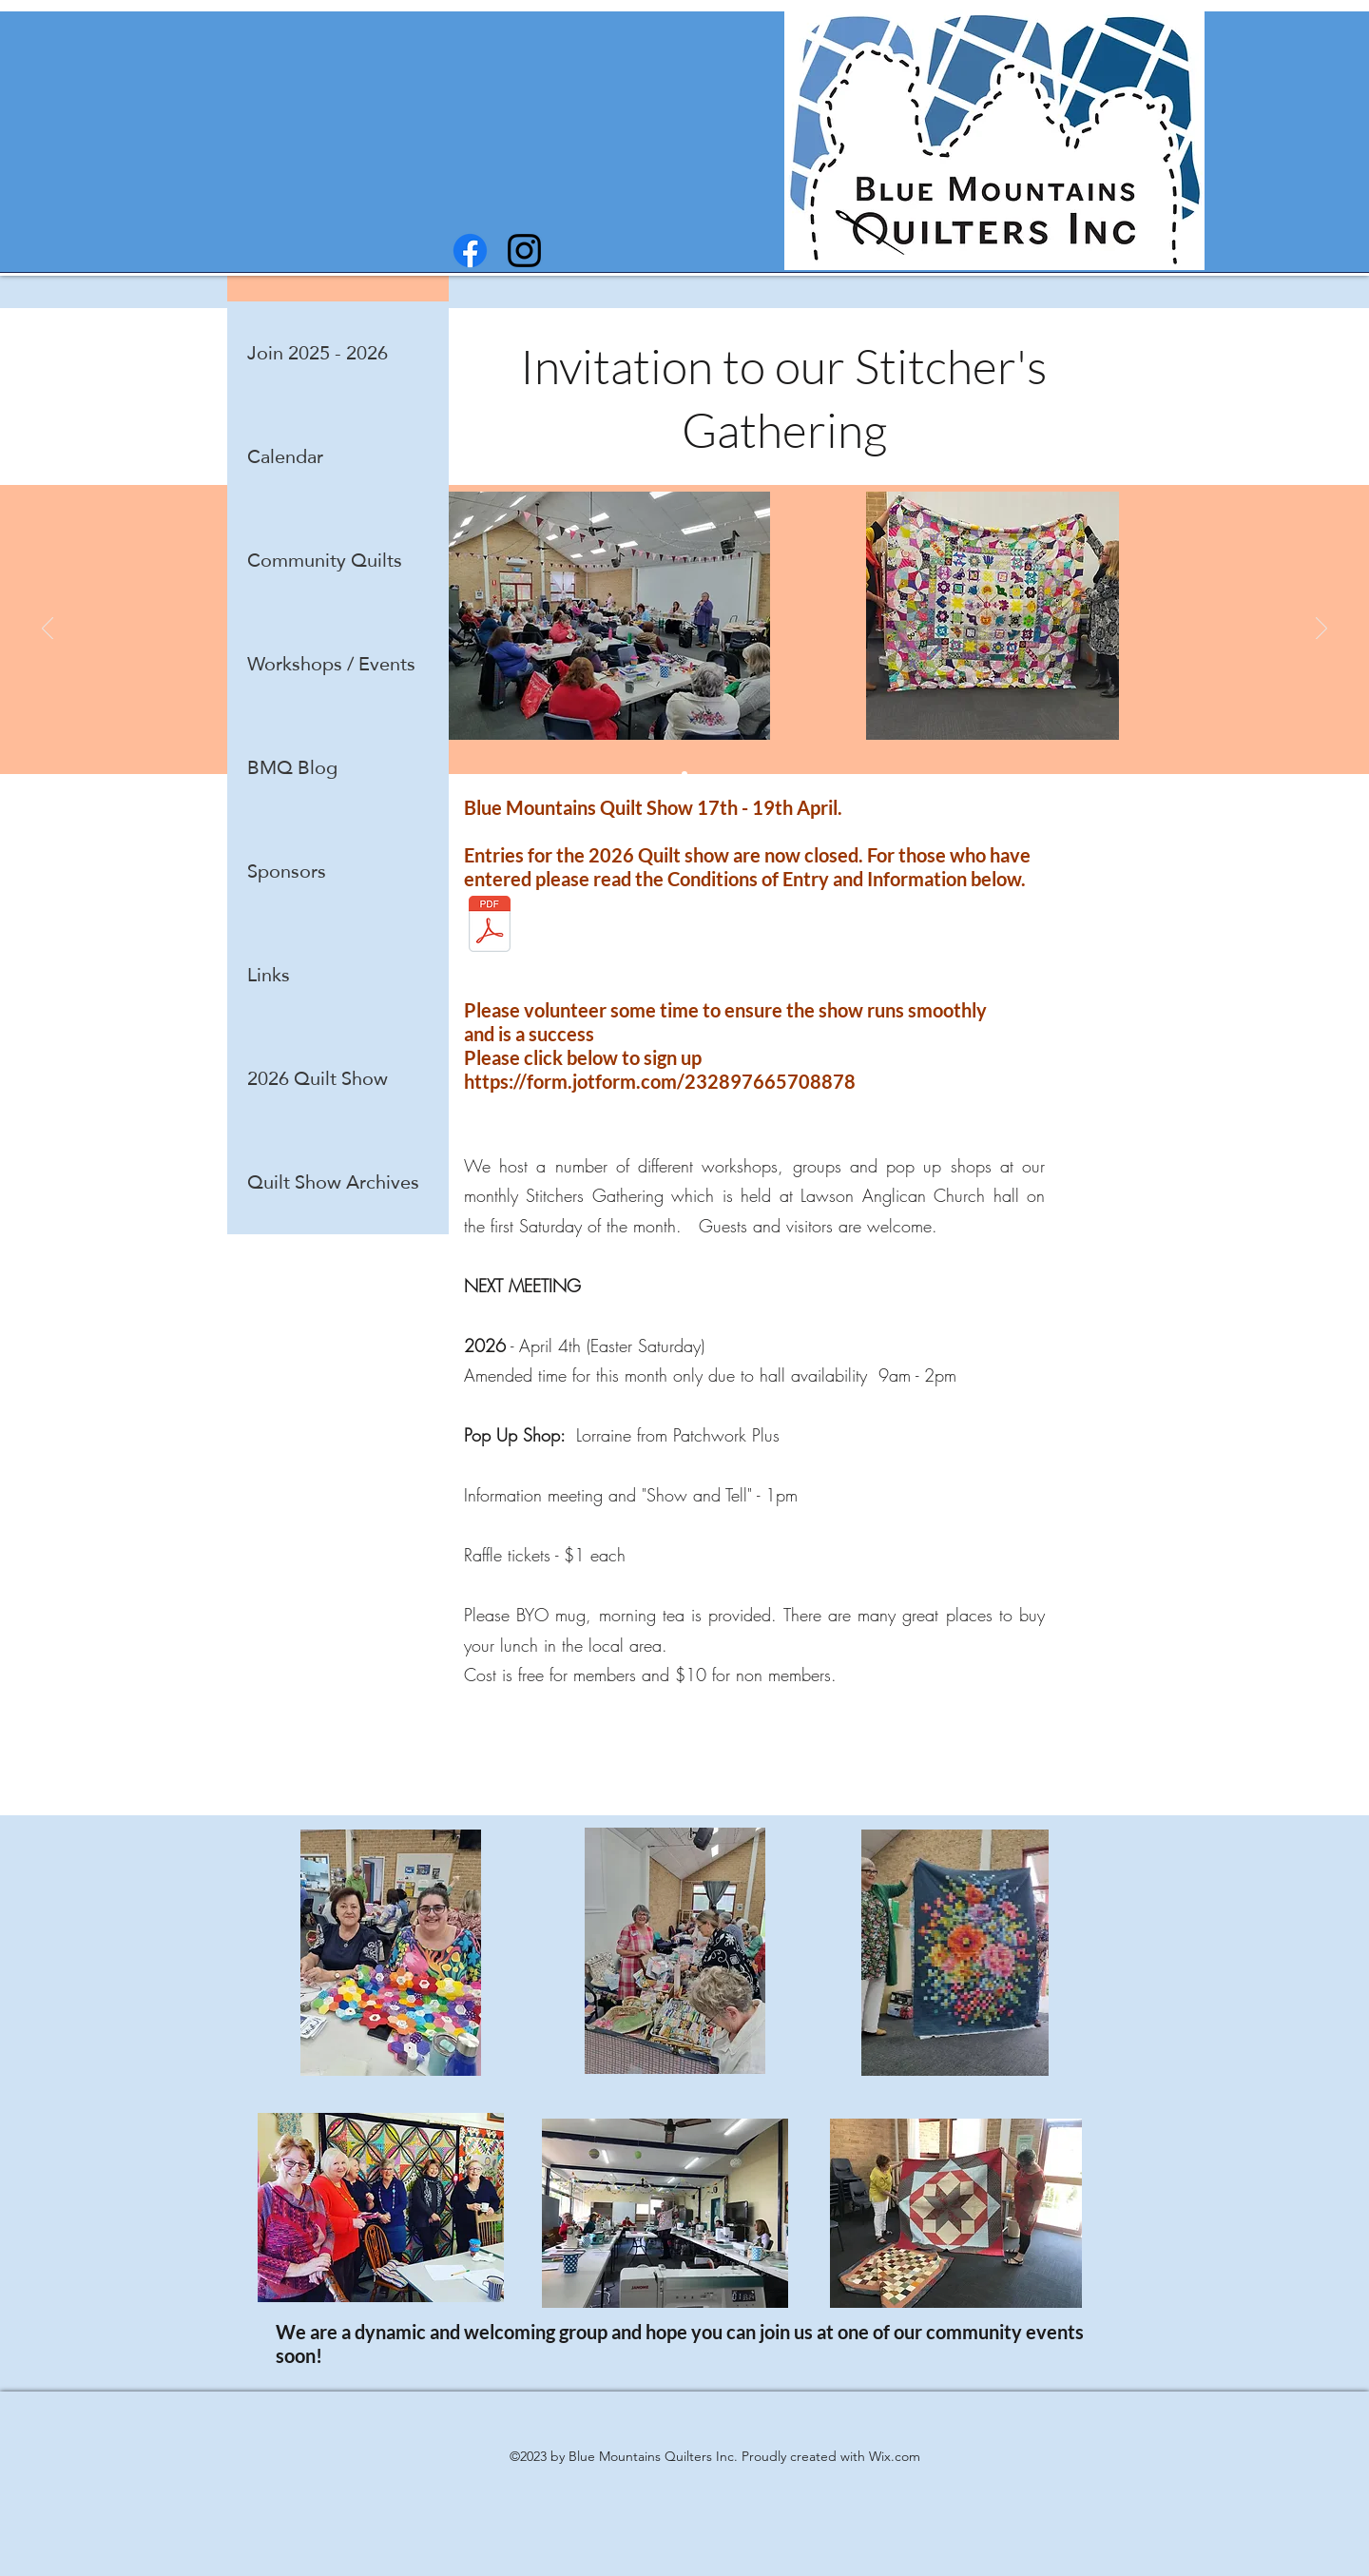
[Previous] (47, 629)
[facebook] (470, 250)
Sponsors (286, 871)
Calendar (285, 456)
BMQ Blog (292, 767)
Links (268, 975)
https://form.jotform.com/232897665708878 (660, 1081)
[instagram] (524, 250)
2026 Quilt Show (317, 1078)
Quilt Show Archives (333, 1182)
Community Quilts (324, 560)
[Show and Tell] (684, 774)
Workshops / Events (331, 664)
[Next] (1321, 629)
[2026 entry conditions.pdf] (489, 926)
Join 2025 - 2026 (317, 353)
